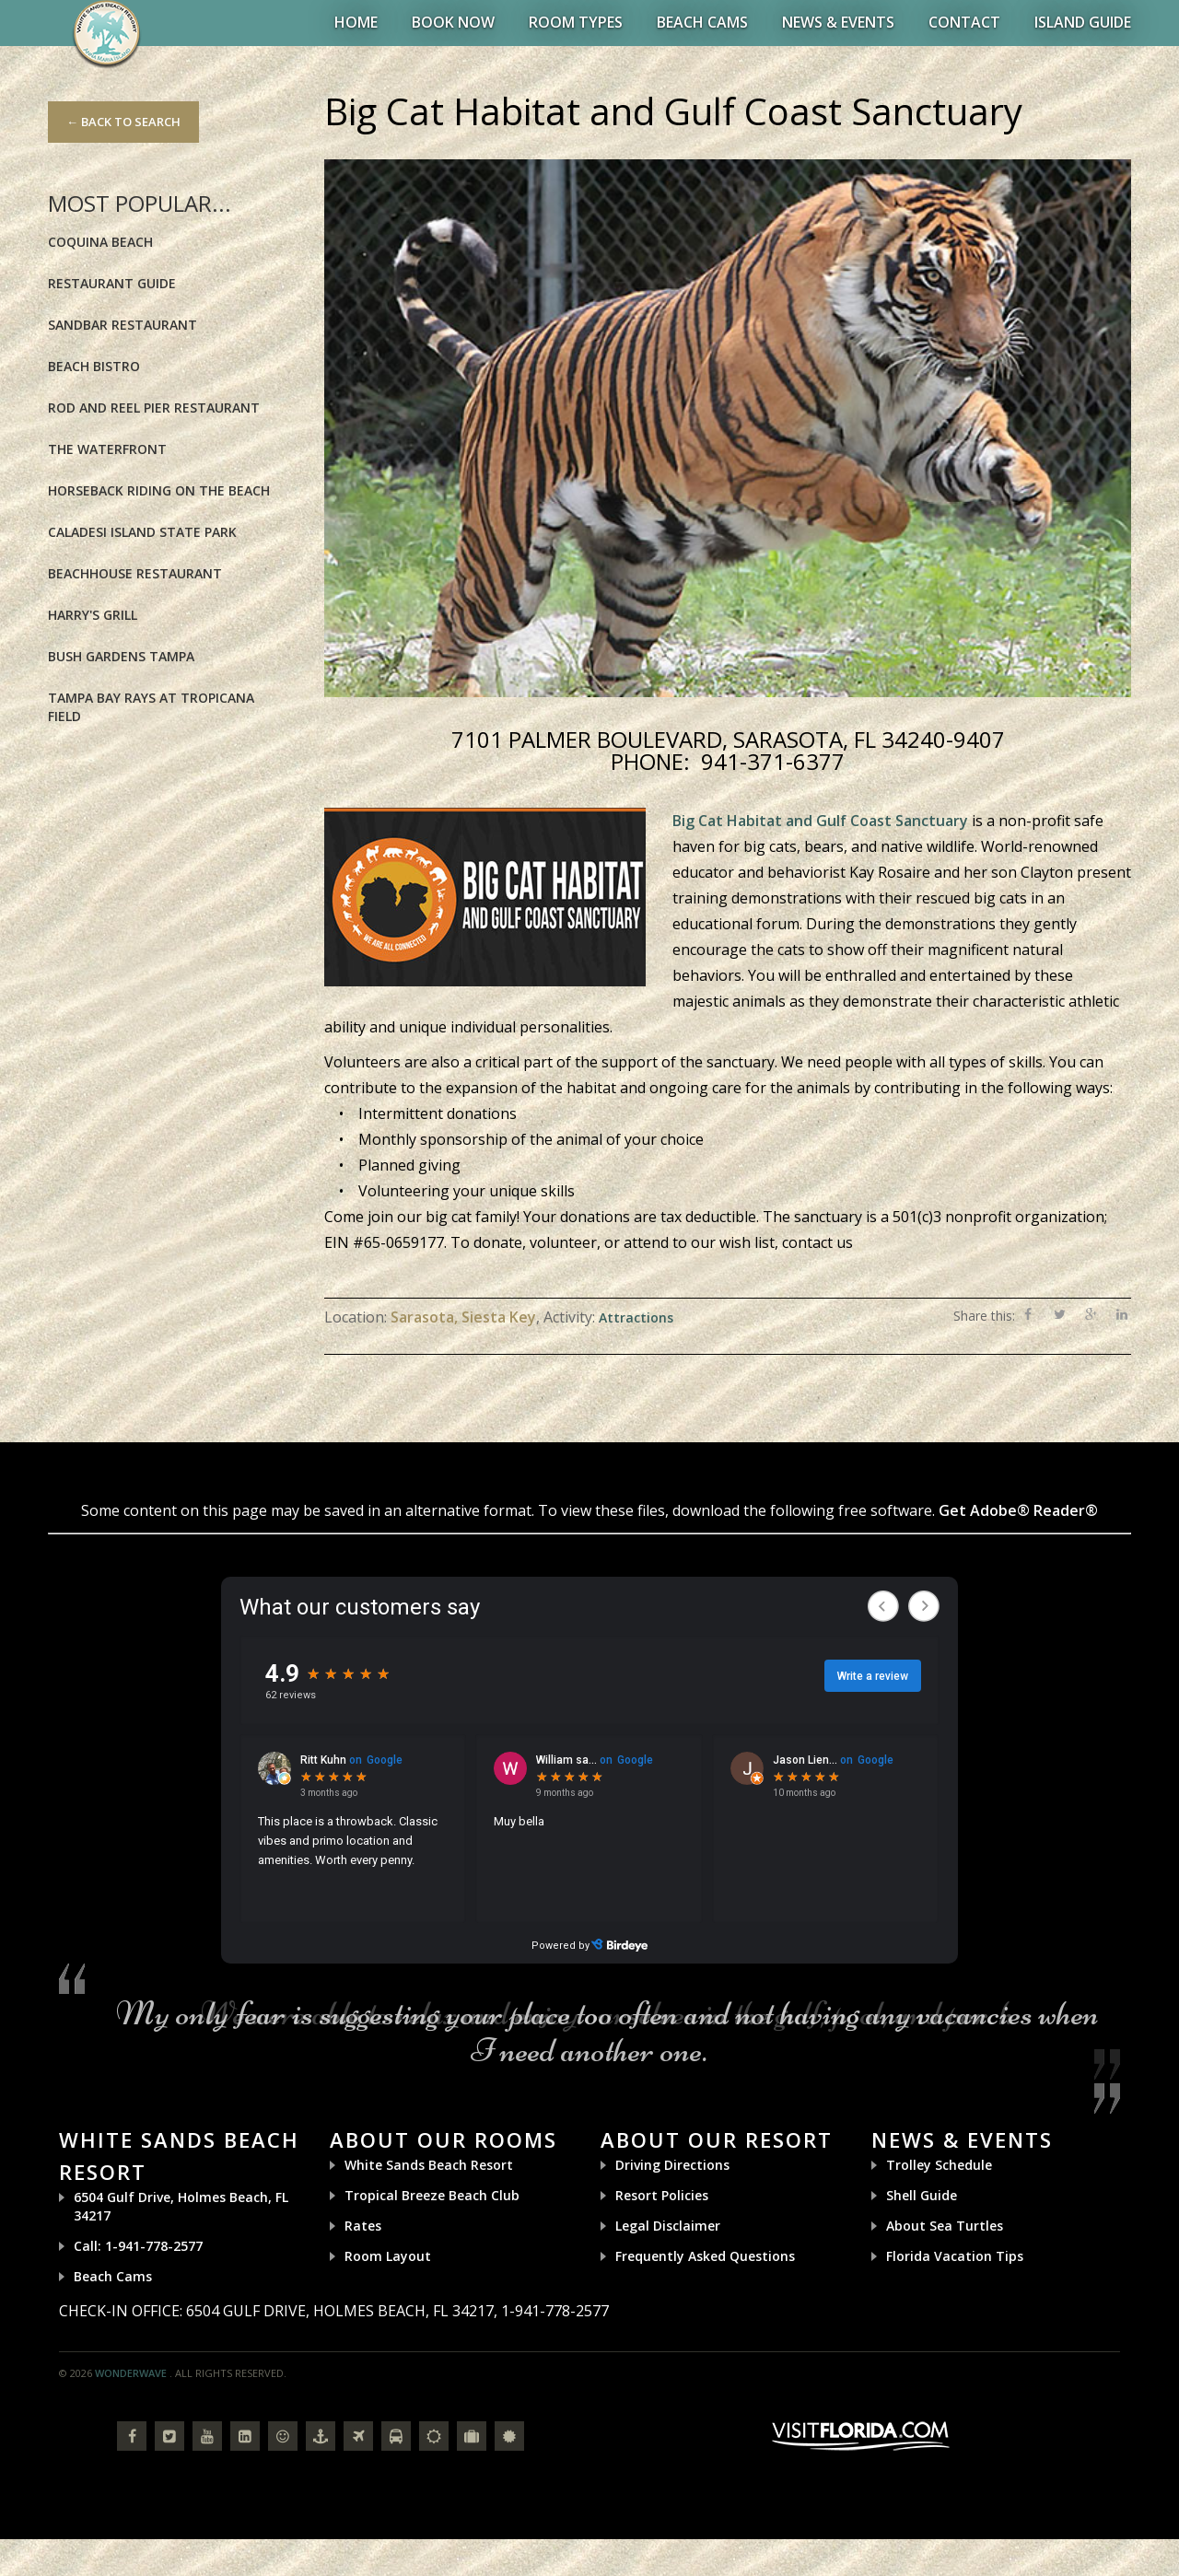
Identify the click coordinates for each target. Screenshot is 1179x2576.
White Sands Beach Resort (428, 2165)
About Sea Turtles (944, 2225)
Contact (964, 22)
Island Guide (1082, 22)
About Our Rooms (443, 2139)
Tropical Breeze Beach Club (431, 2195)
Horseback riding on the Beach (159, 490)
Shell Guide (921, 2195)
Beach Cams (702, 22)
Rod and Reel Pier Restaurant (154, 407)
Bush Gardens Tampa (121, 656)
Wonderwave (131, 2373)
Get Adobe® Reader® (1018, 1510)
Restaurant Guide (112, 283)
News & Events (838, 22)
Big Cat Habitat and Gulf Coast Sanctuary (820, 820)
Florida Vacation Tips (954, 2256)
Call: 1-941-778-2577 (138, 2246)
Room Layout (387, 2256)
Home (356, 22)
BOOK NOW (453, 22)
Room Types (576, 22)
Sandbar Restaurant (122, 324)
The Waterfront (107, 449)
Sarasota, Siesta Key (463, 1317)
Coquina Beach (100, 242)
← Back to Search (123, 121)
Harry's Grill (92, 615)
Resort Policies (661, 2195)
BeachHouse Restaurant (135, 573)
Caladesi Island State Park (142, 532)
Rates (362, 2225)
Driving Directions (672, 2165)
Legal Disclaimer (667, 2225)
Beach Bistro (94, 366)
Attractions (636, 1317)
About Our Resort (717, 2139)
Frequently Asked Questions (705, 2256)
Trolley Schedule (939, 2165)
